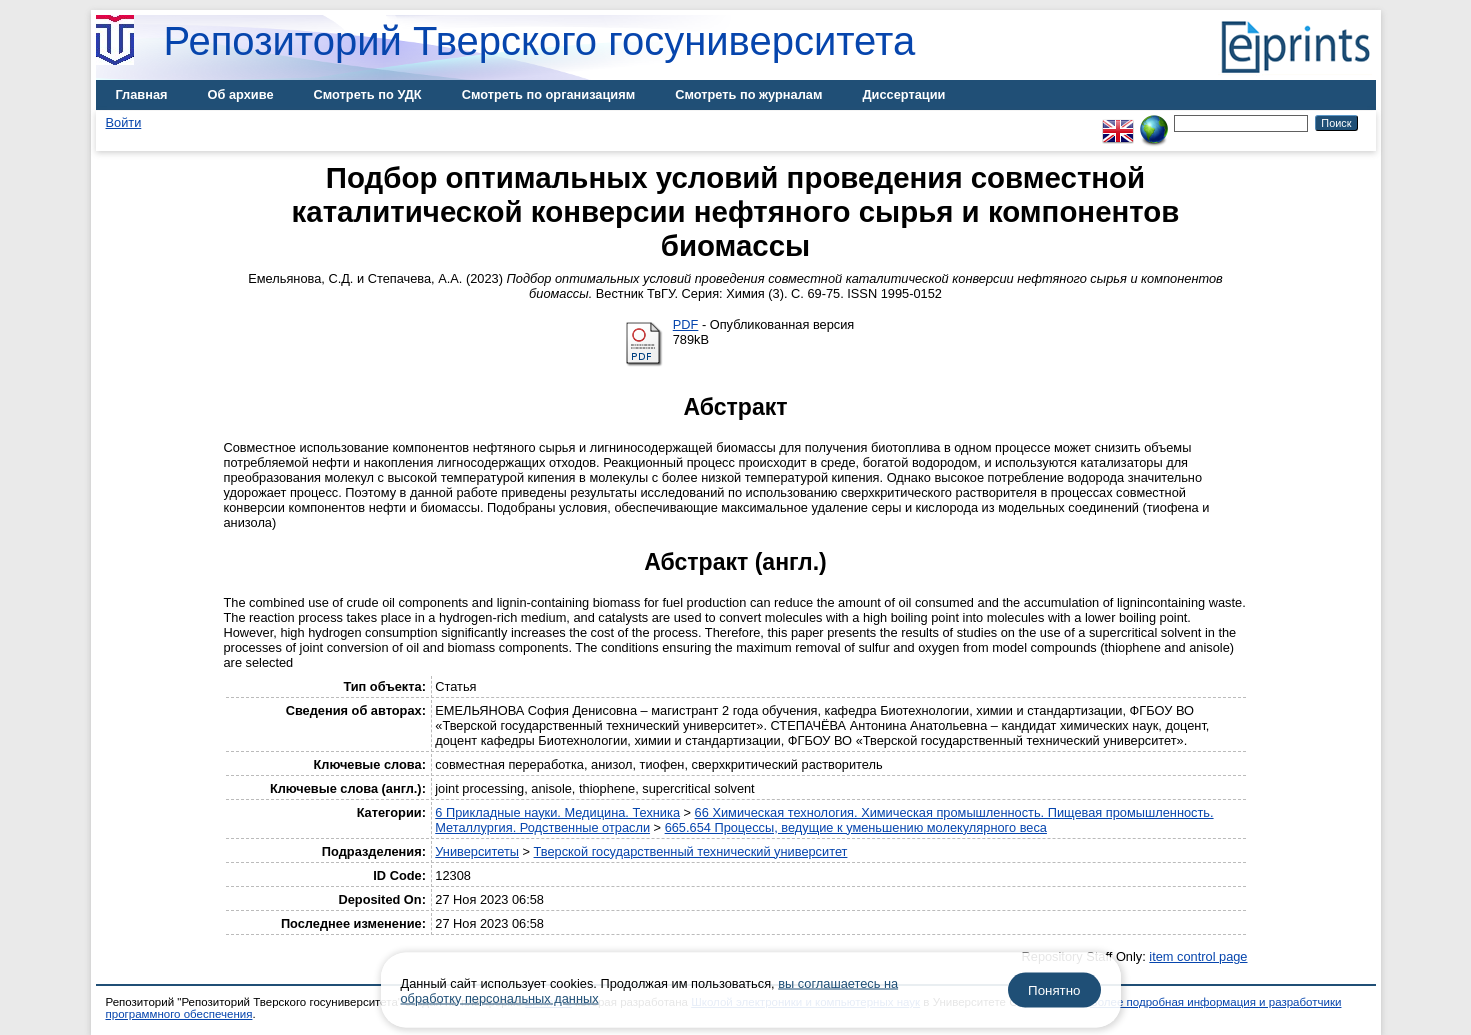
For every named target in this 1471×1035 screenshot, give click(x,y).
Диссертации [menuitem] (903, 94)
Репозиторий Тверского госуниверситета (540, 41)
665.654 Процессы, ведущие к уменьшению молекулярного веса (856, 827)
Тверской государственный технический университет (691, 851)
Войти (124, 122)
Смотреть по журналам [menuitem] (748, 94)
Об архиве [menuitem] (241, 94)
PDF (686, 324)
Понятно (1054, 990)
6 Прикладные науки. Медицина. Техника (557, 812)
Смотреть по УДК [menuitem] (368, 94)
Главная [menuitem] (142, 94)
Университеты (477, 851)
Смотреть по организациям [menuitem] (549, 94)
